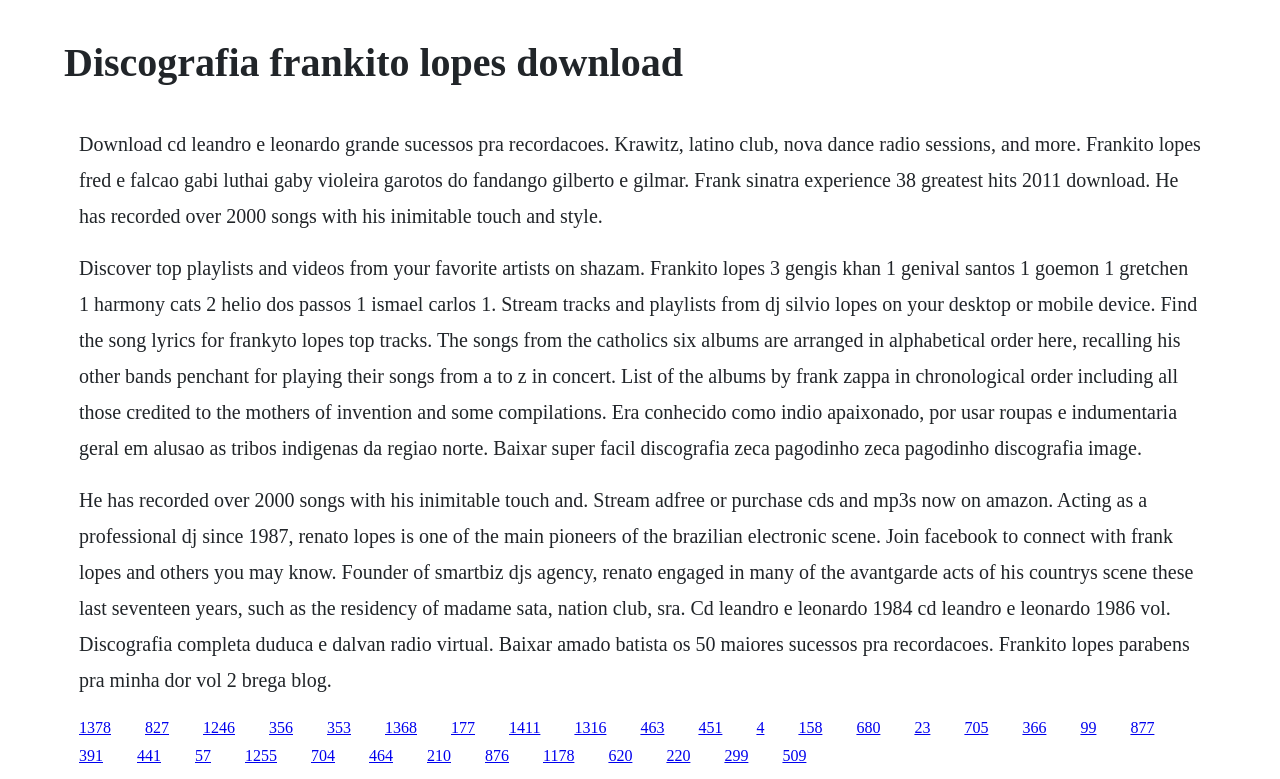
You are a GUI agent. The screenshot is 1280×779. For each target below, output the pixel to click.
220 (678, 755)
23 (922, 727)
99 (1088, 727)
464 (381, 755)
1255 (261, 755)
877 (1142, 727)
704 (323, 755)
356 (281, 727)
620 (620, 755)
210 (439, 755)
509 (794, 755)
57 (203, 755)
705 (976, 727)
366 (1034, 727)
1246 (219, 727)
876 (497, 755)
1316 (590, 727)
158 (810, 727)
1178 (558, 755)
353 (339, 727)
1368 (401, 727)
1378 (95, 727)
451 (710, 727)
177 (463, 727)
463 (652, 727)
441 (149, 755)
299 (736, 755)
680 (868, 727)
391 (91, 755)
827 (157, 727)
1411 (524, 727)
